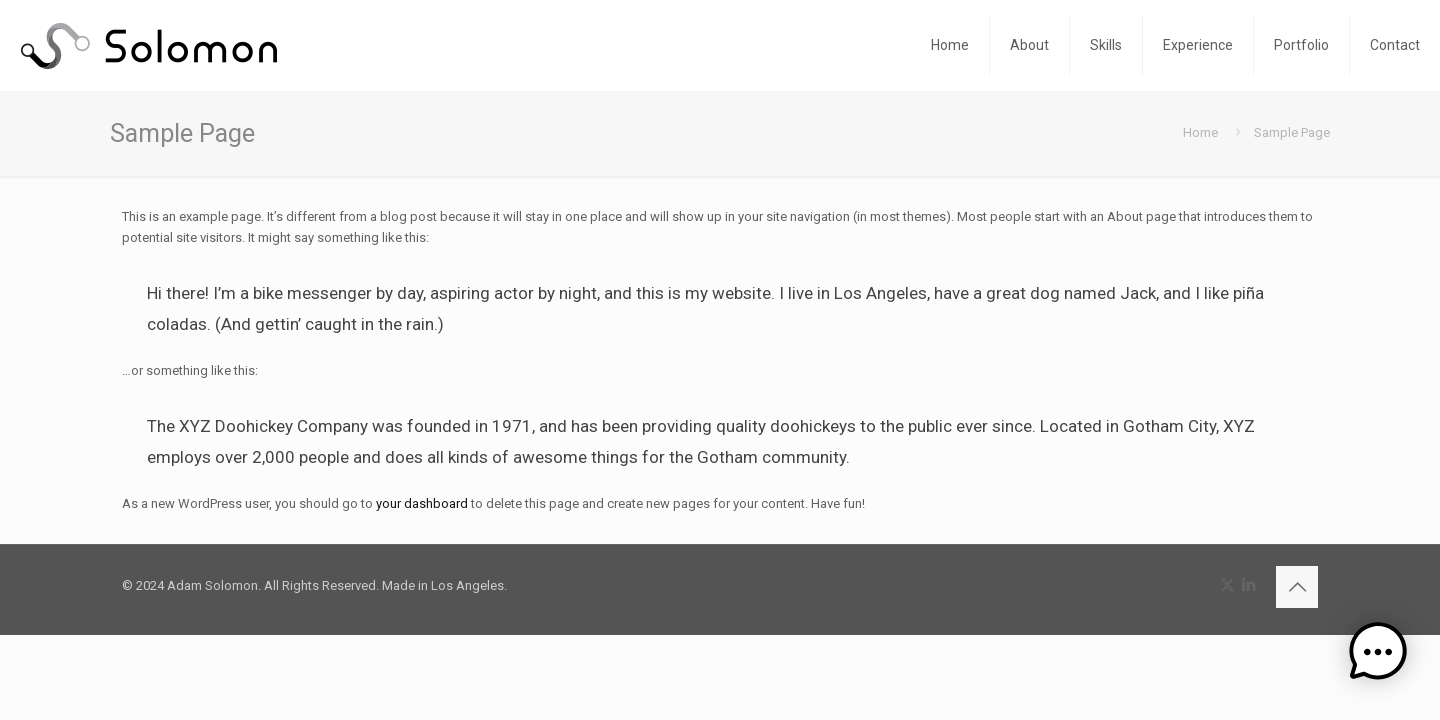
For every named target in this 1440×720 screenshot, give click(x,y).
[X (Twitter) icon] (1227, 585)
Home (1200, 132)
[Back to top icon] (1297, 587)
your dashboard (422, 503)
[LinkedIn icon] (1248, 585)
